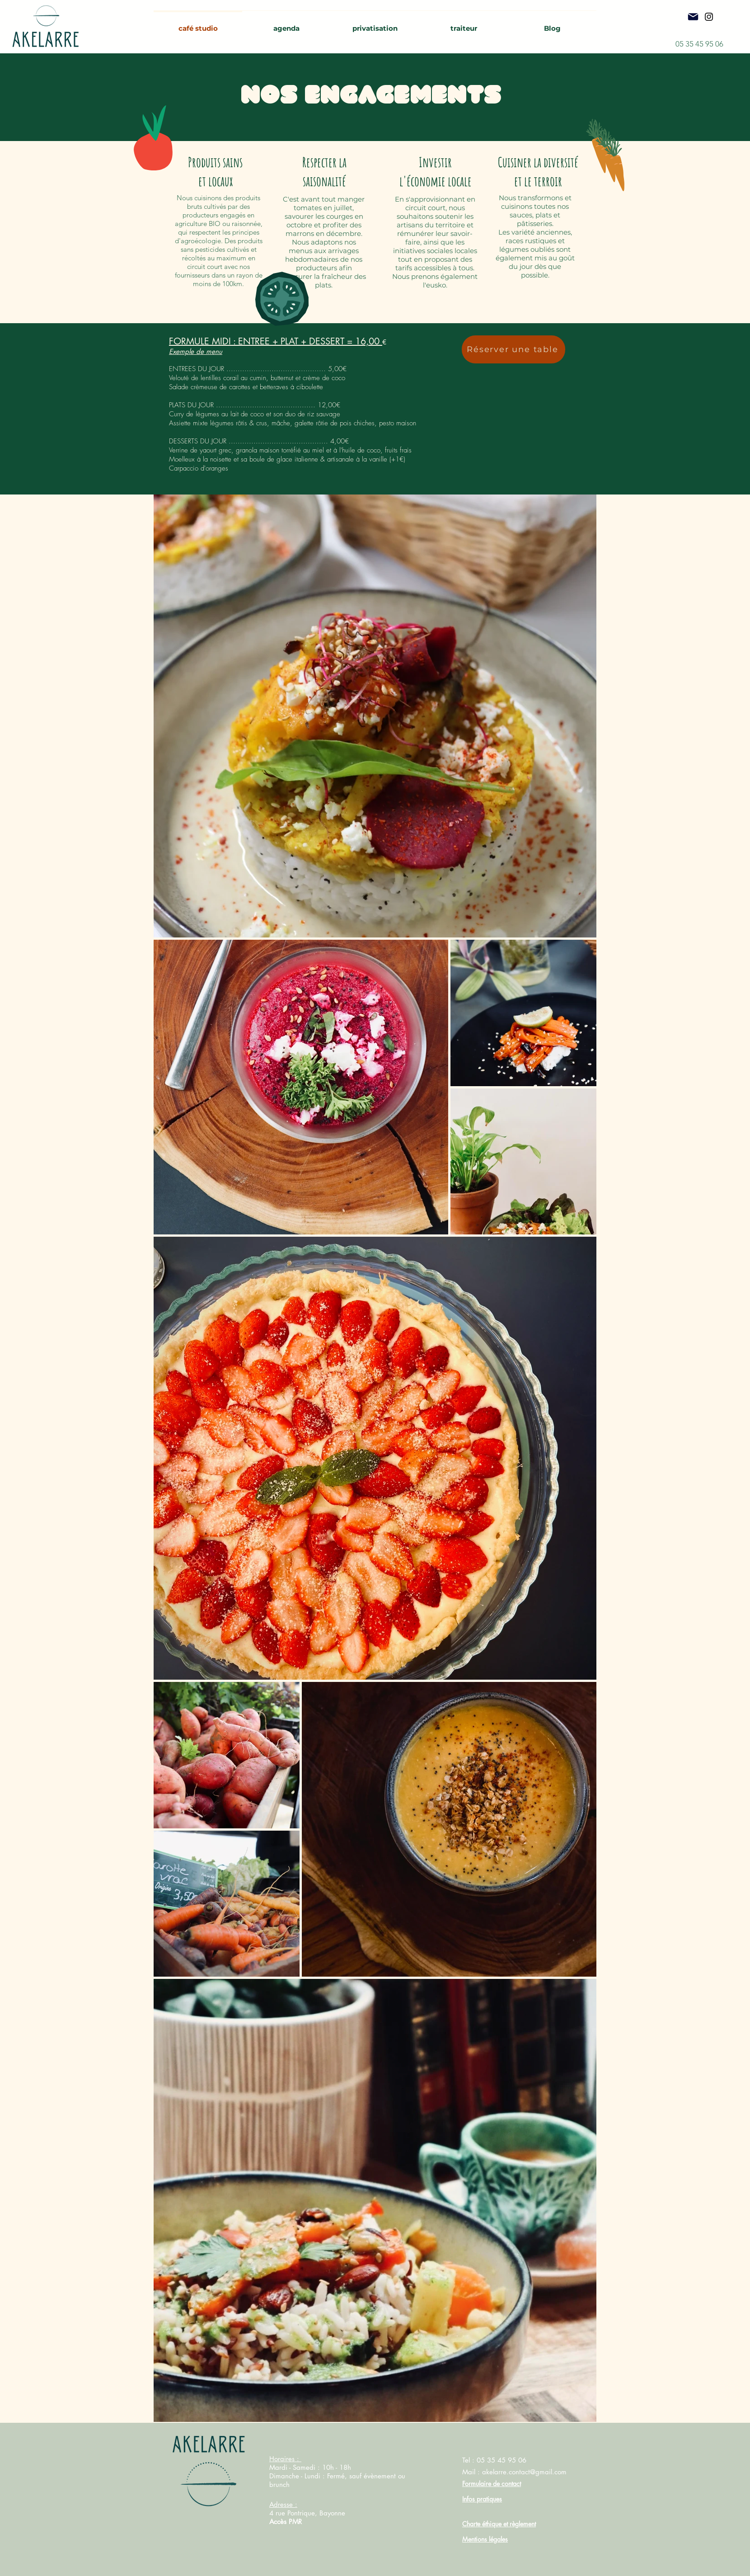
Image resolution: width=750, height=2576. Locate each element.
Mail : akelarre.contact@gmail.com (514, 2472)
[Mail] (693, 16)
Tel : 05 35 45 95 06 (494, 2460)
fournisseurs (193, 275)
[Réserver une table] (513, 349)
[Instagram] (708, 16)
